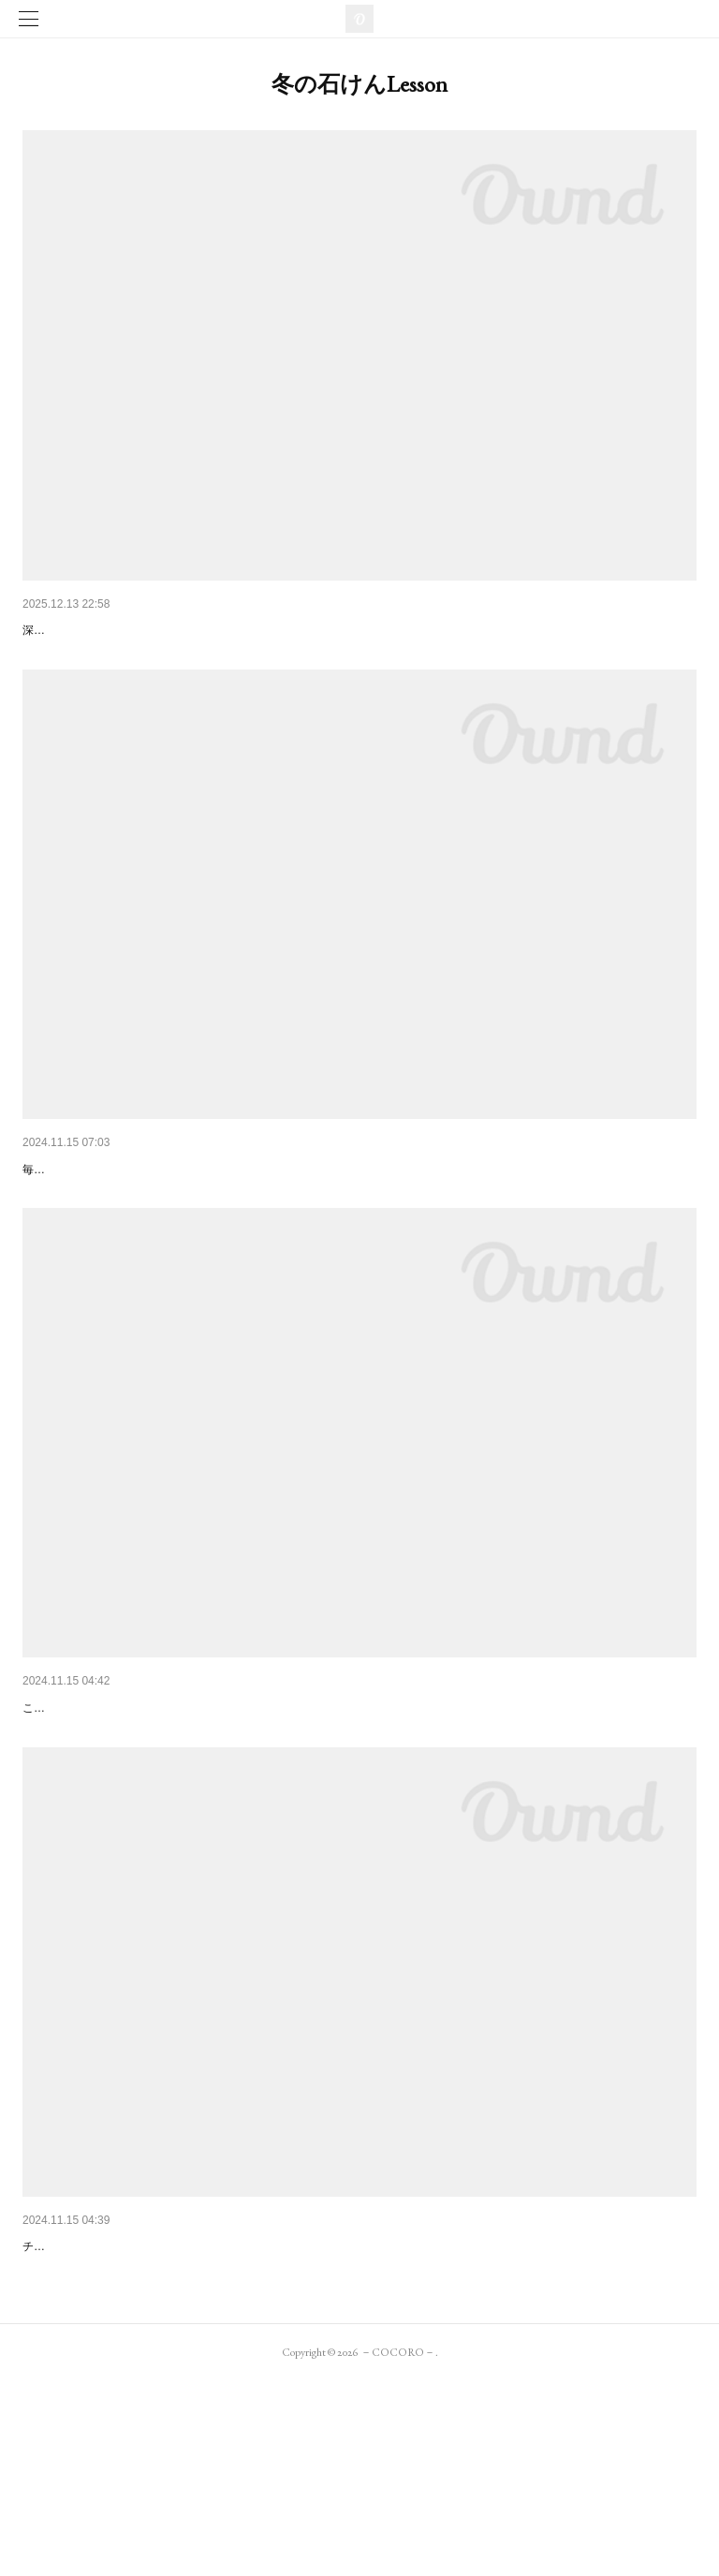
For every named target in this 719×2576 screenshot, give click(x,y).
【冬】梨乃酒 (61, 1217)
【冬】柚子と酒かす (81, 1805)
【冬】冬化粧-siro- (76, 630)
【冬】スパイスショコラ (94, 2392)
